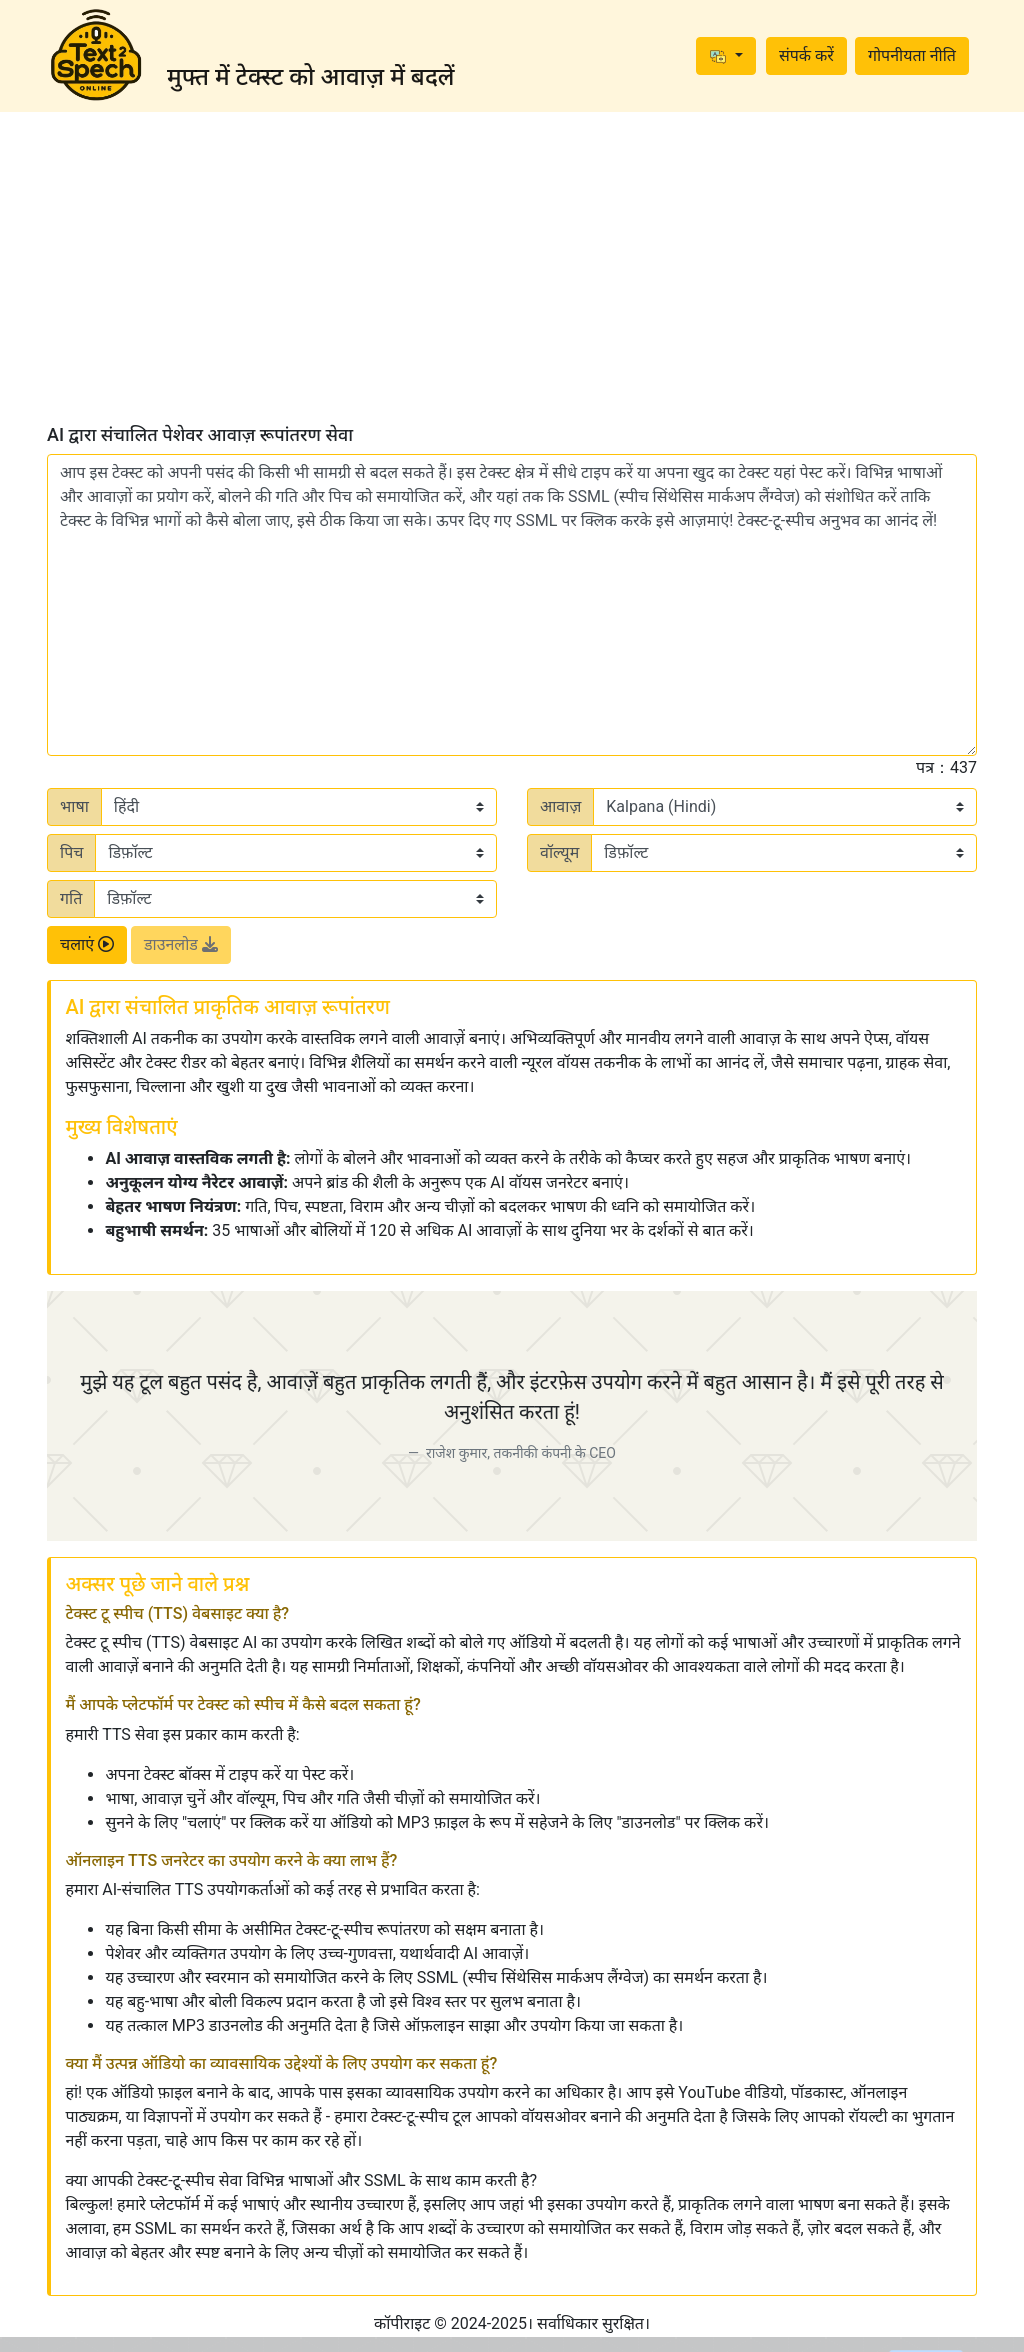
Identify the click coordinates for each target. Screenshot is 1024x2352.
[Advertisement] (512, 268)
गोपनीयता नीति (912, 55)
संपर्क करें (806, 55)
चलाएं (87, 944)
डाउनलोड (181, 944)
